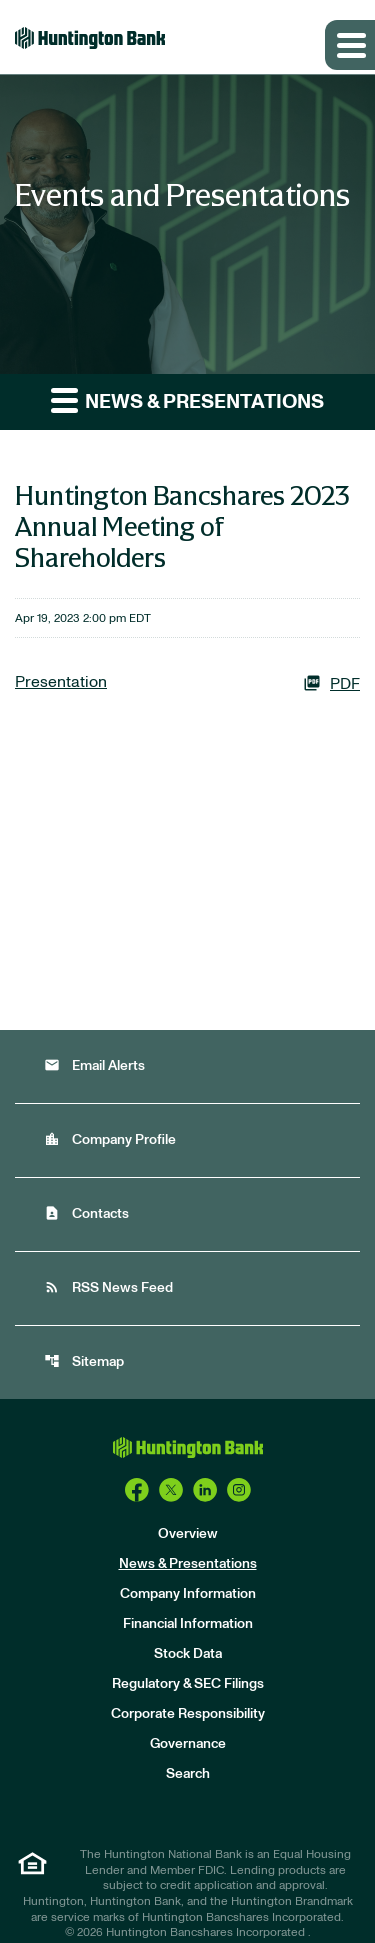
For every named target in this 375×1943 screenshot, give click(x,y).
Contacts (86, 1213)
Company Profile (110, 1139)
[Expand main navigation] (350, 45)
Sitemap (84, 1361)
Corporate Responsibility (188, 1714)
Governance (188, 1744)
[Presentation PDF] (187, 683)
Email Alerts (94, 1065)
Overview (188, 1534)
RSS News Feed (108, 1287)
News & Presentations (188, 1564)
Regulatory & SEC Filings (188, 1684)
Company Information (188, 1594)
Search (188, 1774)
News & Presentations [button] (187, 399)
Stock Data (188, 1654)
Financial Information (188, 1624)
